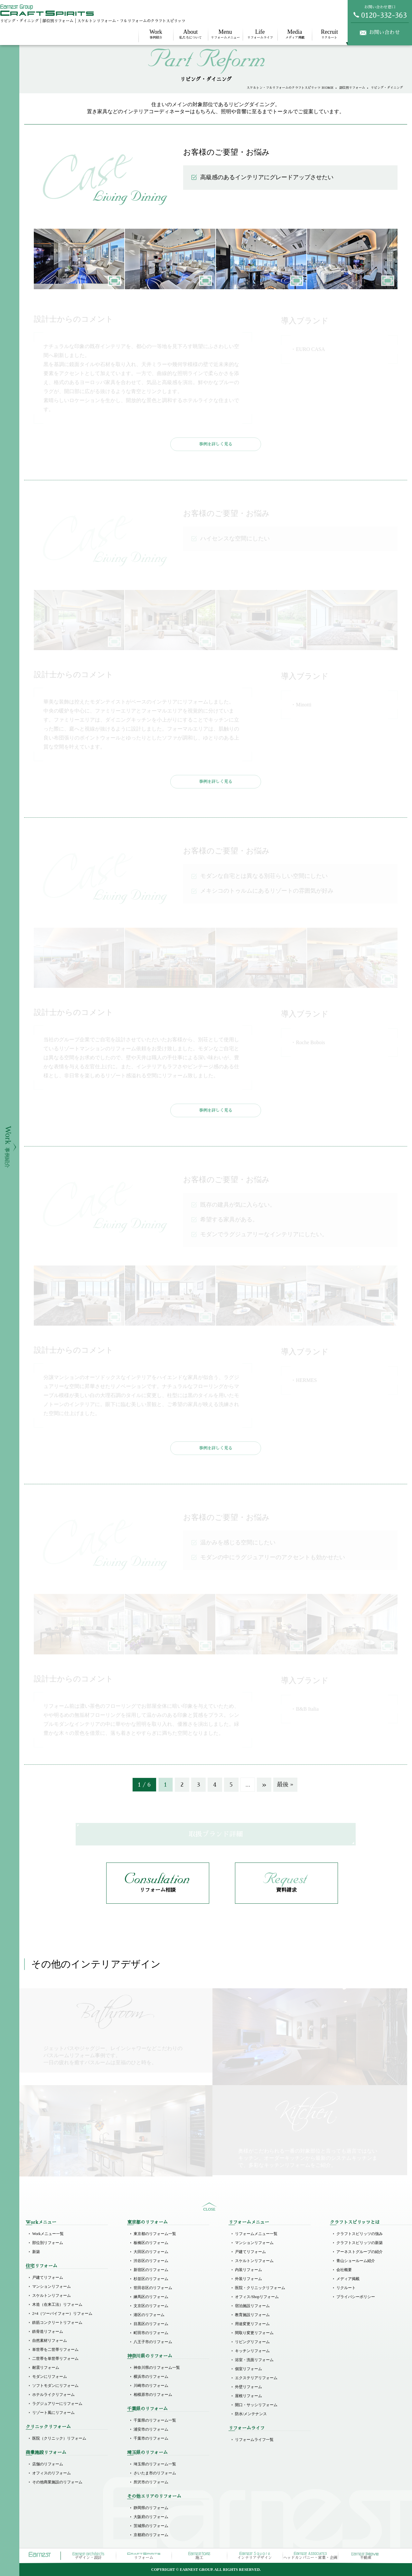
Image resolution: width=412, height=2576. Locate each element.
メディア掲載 (295, 34)
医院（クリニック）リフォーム (59, 2438)
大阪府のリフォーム (151, 2517)
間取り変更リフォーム (254, 2333)
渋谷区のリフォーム (151, 2261)
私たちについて (190, 34)
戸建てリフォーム (47, 2277)
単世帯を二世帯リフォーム (55, 2349)
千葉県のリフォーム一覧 (155, 2420)
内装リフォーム (248, 2270)
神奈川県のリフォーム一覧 (157, 2367)
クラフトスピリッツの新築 (359, 2242)
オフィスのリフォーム (51, 2473)
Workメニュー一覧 (48, 2233)
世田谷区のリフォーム (153, 2288)
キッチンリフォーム (252, 2351)
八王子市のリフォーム (153, 2342)
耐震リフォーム (45, 2367)
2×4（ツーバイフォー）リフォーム (62, 2313)
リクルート (329, 34)
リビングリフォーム (252, 2342)
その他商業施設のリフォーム (57, 2482)
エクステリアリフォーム (256, 2378)
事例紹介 (156, 34)
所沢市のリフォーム (151, 2482)
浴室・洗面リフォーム (254, 2360)
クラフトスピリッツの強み (359, 2233)
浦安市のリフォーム (151, 2429)
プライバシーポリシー (355, 2297)
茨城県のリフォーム (151, 2526)
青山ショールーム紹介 (355, 2261)
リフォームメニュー (225, 34)
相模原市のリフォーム (153, 2394)
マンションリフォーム (51, 2286)
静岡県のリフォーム (151, 2508)
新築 (36, 2251)
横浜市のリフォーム (151, 2376)
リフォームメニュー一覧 (256, 2233)
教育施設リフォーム (252, 2315)
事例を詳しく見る (215, 444)
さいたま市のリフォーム (155, 2473)
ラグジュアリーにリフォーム (57, 2403)
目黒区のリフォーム (151, 2324)
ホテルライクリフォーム (53, 2394)
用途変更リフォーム (252, 2324)
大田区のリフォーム (151, 2251)
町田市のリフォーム (151, 2333)
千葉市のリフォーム (151, 2438)
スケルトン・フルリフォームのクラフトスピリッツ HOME (290, 87)
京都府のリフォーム (151, 2535)
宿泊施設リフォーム (252, 2306)
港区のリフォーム (149, 2315)
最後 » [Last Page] (285, 1785)
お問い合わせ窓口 (380, 11)
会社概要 (344, 2270)
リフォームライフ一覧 (254, 2439)
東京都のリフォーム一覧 (155, 2233)
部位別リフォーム (352, 87)
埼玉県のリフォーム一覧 (155, 2464)
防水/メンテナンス (251, 2414)
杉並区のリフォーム (151, 2279)
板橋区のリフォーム (151, 2242)
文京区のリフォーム (151, 2306)
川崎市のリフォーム (151, 2385)
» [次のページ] (264, 1784)
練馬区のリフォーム (151, 2297)
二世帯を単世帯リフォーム (55, 2358)
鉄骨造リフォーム (47, 2331)
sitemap (209, 2206)
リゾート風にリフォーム (53, 2412)
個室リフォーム (248, 2369)
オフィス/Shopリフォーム (257, 2297)
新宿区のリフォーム (151, 2270)
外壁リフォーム (248, 2387)
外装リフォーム (248, 2279)
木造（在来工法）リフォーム (57, 2304)
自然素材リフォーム (49, 2340)
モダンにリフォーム (49, 2376)
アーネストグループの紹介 (359, 2251)
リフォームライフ (260, 34)
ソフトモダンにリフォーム (55, 2385)
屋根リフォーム (248, 2396)
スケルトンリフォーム (51, 2295)
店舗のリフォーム (47, 2464)
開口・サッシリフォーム (256, 2405)
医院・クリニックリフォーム (260, 2288)
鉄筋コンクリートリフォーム (57, 2322)
